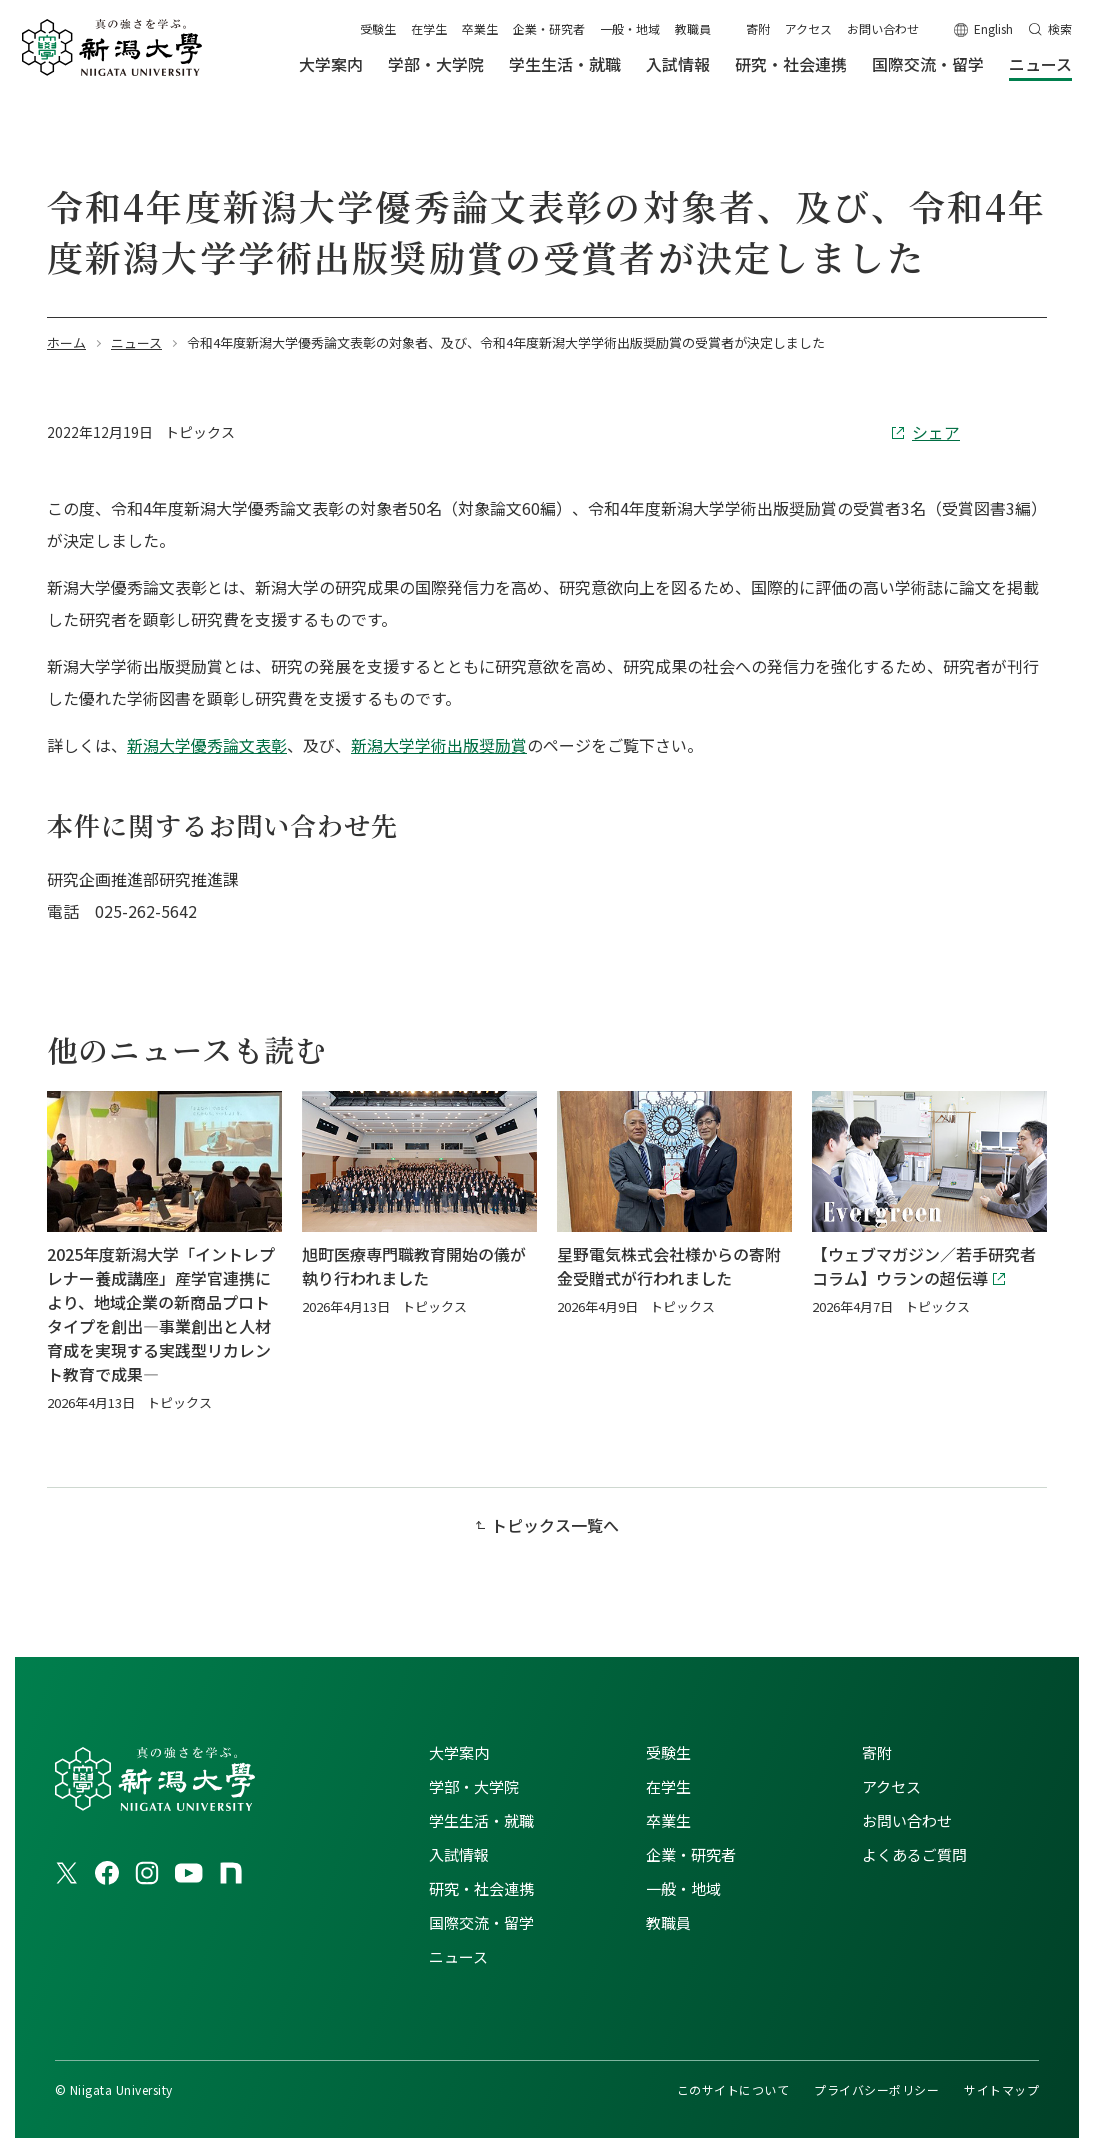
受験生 (378, 28)
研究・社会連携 (481, 1888)
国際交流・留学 (481, 1922)
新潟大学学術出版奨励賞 (439, 745)
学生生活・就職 (481, 1820)
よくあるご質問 (914, 1854)
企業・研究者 (549, 28)
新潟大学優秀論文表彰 (207, 745)
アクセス (808, 28)
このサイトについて (733, 2089)
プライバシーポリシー (876, 2089)
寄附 (758, 28)
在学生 (429, 28)
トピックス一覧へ (555, 1525)
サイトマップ (1001, 2089)
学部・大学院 (474, 1786)
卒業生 (480, 28)
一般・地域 (630, 28)
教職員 (693, 28)
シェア (936, 432)
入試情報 (459, 1854)
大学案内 (459, 1752)
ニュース (458, 1956)
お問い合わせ (883, 28)
